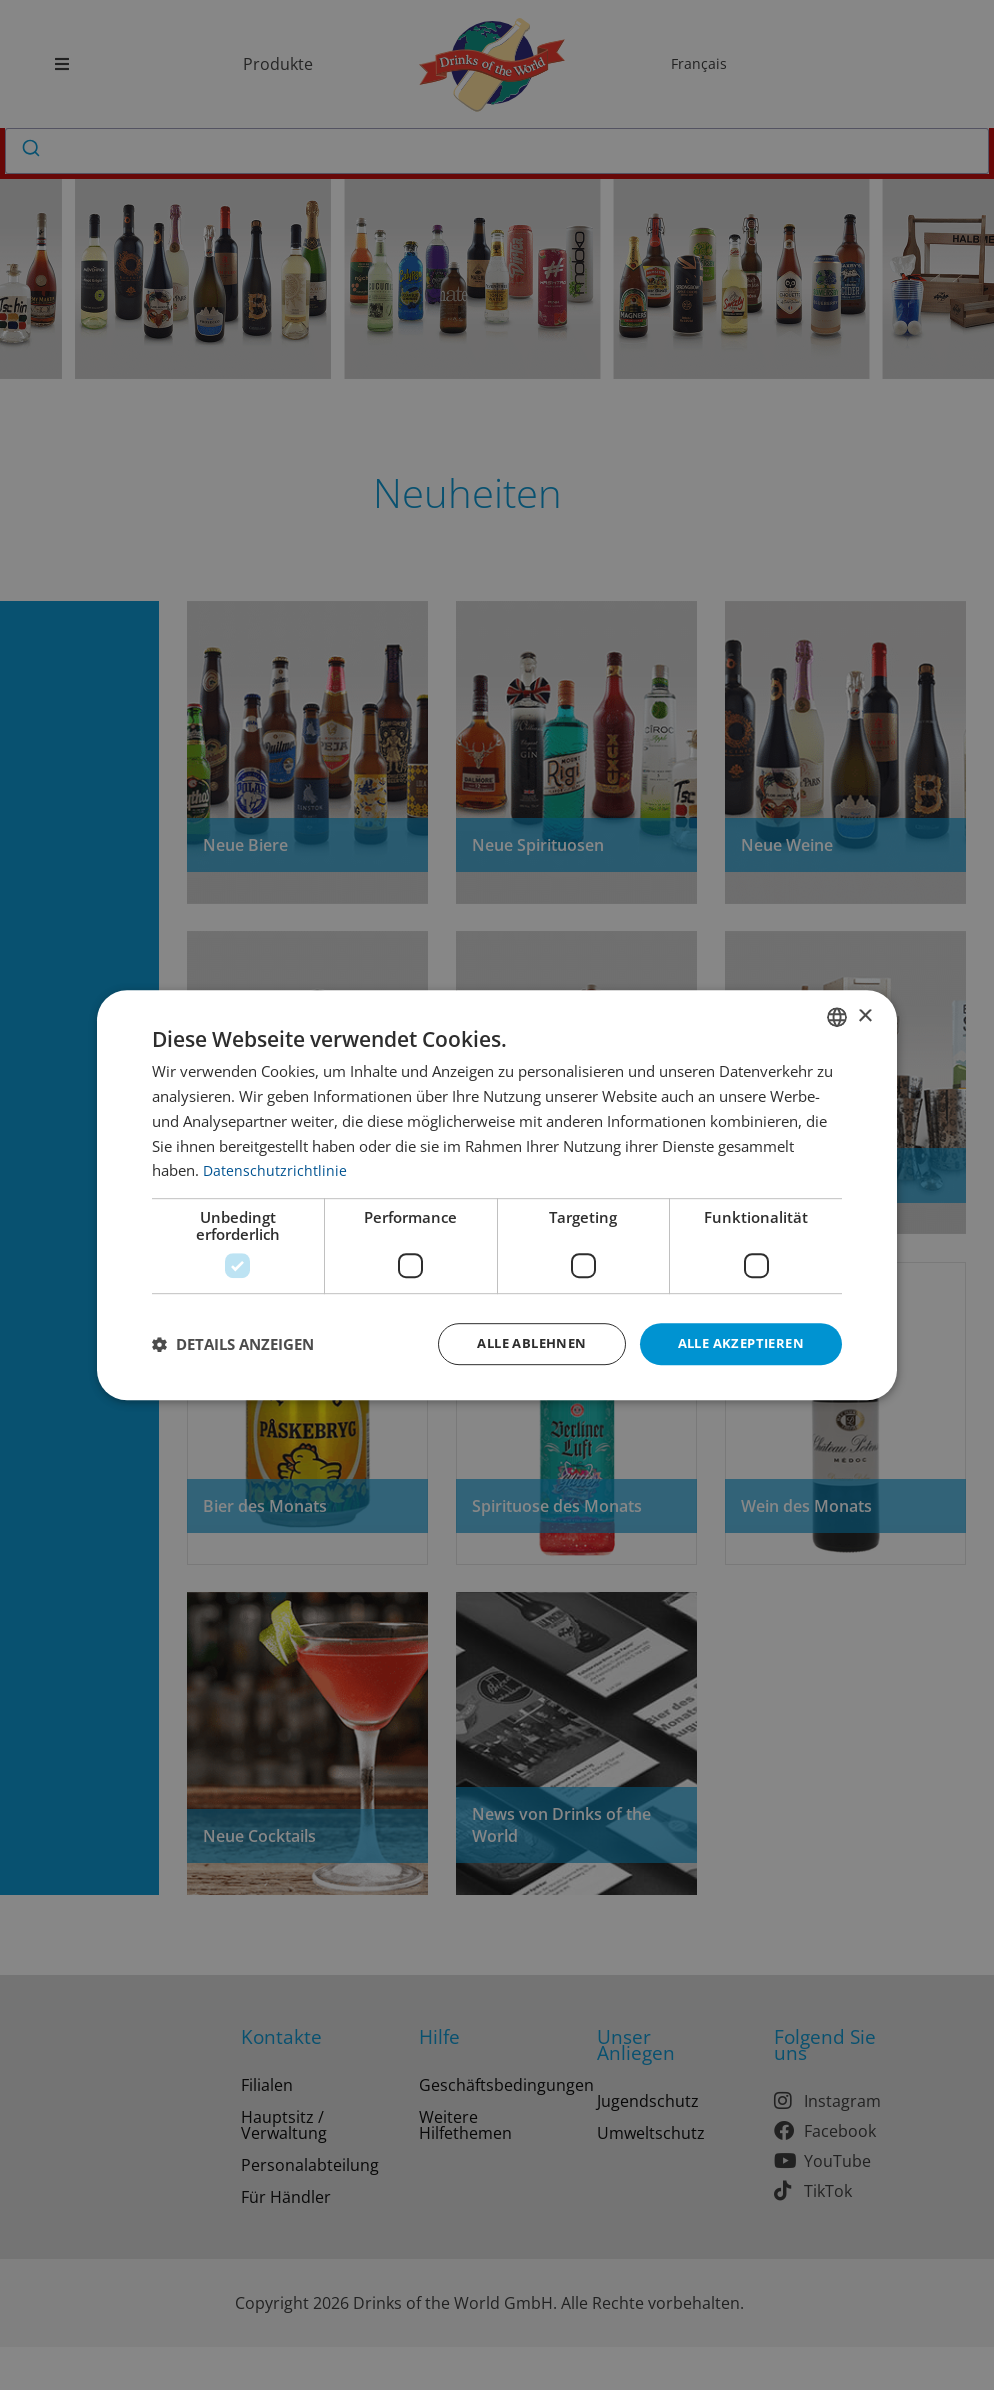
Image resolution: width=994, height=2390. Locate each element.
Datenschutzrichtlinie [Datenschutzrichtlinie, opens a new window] (275, 1169)
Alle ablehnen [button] (515, 1343)
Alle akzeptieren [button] (735, 1343)
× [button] (864, 1014)
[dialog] (497, 1195)
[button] (233, 1344)
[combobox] (837, 1016)
